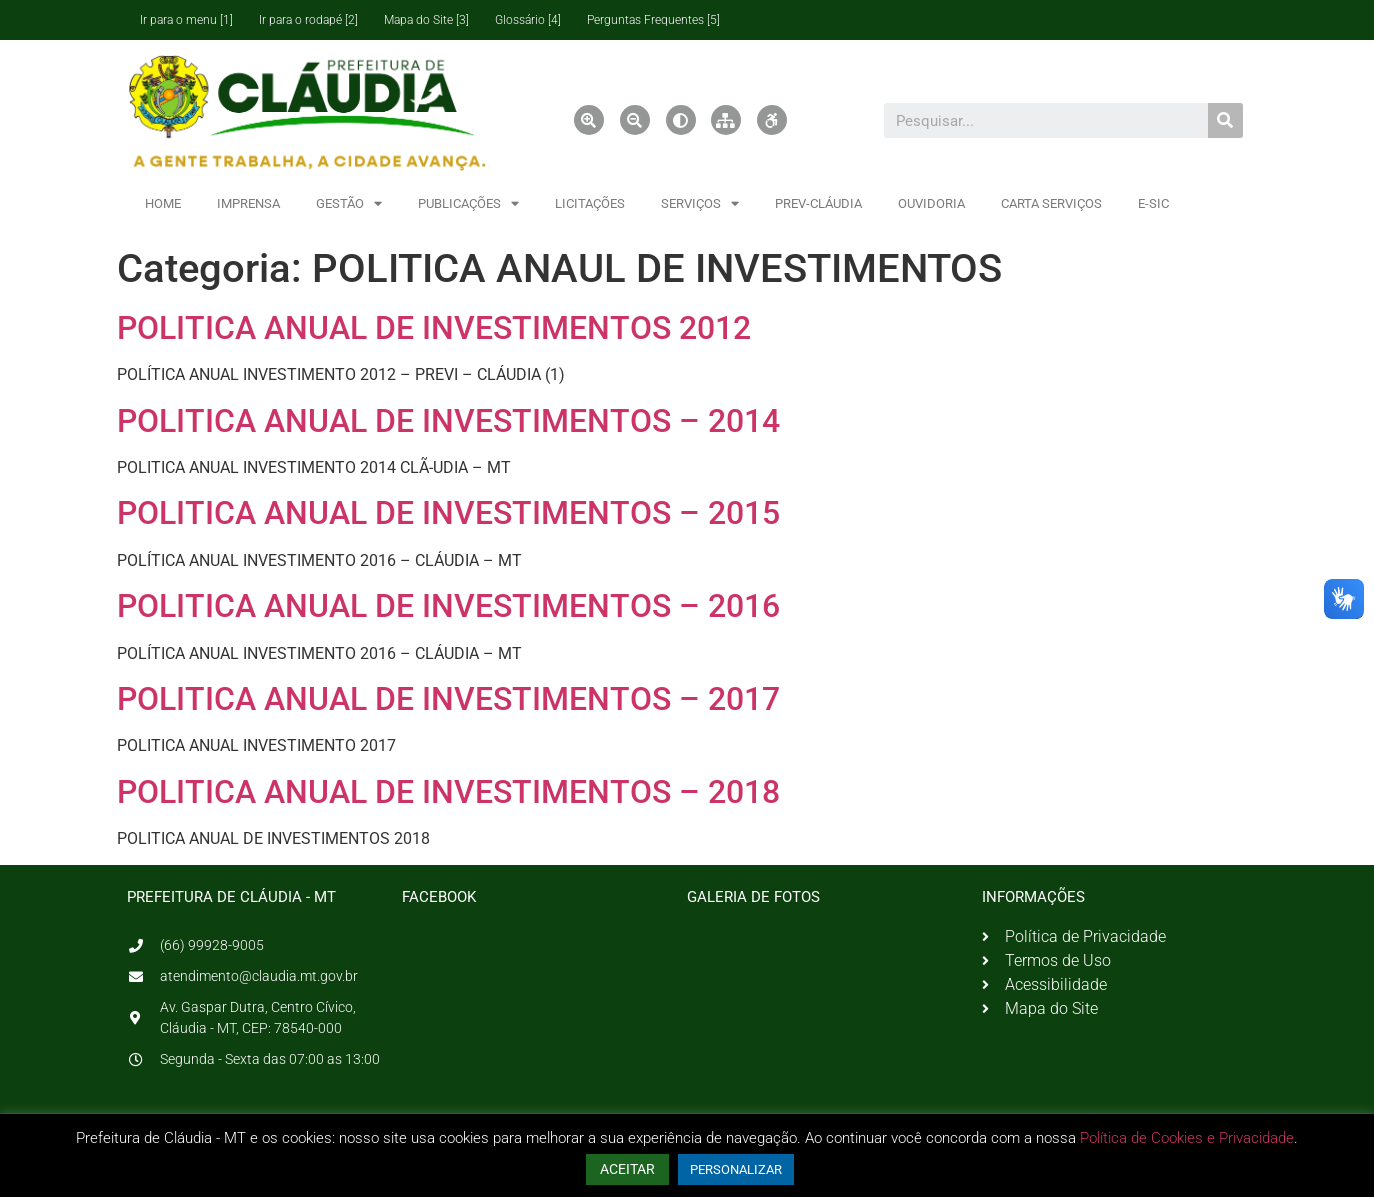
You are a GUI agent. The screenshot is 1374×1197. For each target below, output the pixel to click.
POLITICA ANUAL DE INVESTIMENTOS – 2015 (448, 513)
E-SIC (1153, 203)
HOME (163, 203)
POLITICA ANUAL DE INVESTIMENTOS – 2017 (448, 699)
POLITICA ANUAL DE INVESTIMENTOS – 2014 (448, 421)
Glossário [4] (528, 20)
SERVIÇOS (700, 203)
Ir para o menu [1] (186, 20)
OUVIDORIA (931, 203)
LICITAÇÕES (590, 203)
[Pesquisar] (1225, 120)
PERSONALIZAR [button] (736, 1169)
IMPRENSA (248, 203)
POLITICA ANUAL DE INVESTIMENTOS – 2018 (448, 792)
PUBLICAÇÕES (468, 203)
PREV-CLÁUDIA (818, 203)
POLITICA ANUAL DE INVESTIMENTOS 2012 (434, 328)
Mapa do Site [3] (426, 20)
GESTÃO (349, 203)
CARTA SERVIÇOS (1051, 203)
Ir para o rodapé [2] (308, 20)
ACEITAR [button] (627, 1169)
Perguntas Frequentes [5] (653, 20)
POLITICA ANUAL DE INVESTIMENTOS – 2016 (448, 606)
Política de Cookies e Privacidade (1187, 1138)
